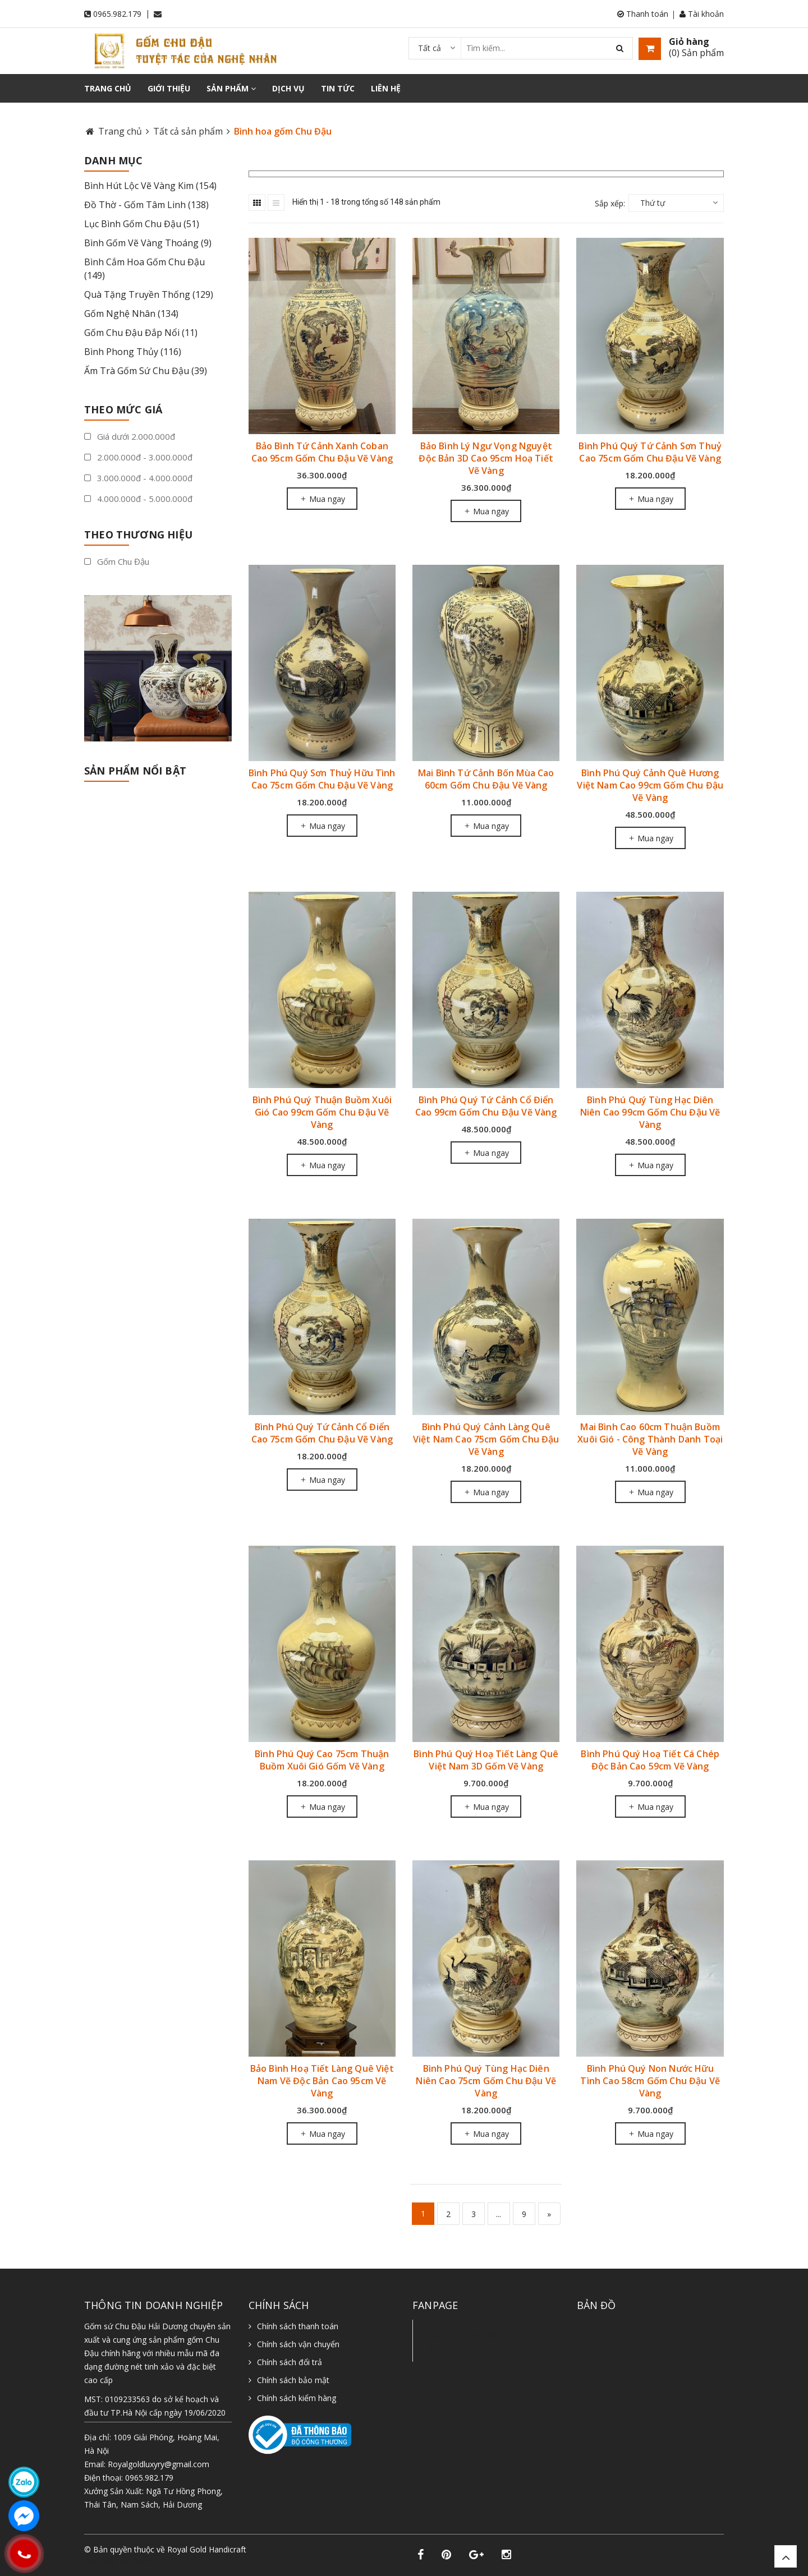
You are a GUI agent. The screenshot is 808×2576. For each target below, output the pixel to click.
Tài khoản (702, 13)
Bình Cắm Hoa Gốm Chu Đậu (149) (144, 269)
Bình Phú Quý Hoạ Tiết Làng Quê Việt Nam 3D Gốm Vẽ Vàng (486, 1760)
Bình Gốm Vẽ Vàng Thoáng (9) (148, 243)
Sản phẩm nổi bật (135, 770)
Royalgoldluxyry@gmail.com (158, 2464)
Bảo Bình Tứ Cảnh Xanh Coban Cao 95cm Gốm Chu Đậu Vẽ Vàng (322, 452)
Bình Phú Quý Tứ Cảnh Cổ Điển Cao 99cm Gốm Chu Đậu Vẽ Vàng (486, 1106)
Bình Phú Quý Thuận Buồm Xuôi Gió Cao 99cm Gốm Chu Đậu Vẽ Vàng (322, 1112)
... (498, 2214)
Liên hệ (386, 88)
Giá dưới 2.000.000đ (129, 436)
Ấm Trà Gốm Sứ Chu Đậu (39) (145, 371)
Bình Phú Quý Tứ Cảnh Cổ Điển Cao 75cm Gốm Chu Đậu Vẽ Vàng (322, 1433)
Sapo (143, 2561)
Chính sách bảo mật (293, 2380)
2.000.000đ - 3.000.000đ (138, 457)
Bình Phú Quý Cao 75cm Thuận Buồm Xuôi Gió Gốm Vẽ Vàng (322, 1760)
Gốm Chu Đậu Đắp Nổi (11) (141, 332)
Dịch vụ (288, 88)
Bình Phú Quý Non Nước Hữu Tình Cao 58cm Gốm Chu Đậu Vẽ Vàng (649, 2080)
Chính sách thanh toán (297, 2326)
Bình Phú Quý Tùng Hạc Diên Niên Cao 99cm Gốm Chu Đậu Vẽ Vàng (650, 1112)
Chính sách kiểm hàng (296, 2398)
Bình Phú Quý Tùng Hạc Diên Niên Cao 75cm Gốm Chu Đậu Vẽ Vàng (486, 2080)
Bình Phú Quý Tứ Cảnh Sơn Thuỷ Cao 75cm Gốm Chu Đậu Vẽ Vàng (650, 452)
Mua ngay (322, 499)
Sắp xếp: (610, 203)
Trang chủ (107, 88)
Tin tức (338, 88)
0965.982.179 (117, 13)
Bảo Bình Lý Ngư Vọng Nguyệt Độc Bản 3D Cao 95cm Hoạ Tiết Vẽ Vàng (486, 458)
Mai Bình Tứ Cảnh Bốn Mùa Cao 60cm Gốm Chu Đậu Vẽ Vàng (486, 779)
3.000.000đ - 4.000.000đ (138, 477)
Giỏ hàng (689, 41)
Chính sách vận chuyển (298, 2344)
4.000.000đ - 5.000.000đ (138, 498)
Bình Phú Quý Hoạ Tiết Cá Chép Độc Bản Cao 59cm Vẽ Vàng (650, 1760)
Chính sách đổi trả (289, 2362)
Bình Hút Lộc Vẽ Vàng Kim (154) (150, 185)
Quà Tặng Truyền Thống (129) (148, 294)
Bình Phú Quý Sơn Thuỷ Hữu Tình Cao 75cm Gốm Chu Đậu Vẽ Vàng (322, 779)
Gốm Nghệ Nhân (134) (131, 313)
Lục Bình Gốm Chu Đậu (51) (141, 224)
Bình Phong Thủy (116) (132, 351)
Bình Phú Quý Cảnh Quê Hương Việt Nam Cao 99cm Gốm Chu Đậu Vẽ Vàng (650, 785)
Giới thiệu (169, 88)
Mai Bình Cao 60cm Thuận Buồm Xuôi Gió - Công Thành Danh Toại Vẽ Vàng (650, 1439)
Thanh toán (642, 13)
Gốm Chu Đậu (116, 561)
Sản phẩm (231, 88)
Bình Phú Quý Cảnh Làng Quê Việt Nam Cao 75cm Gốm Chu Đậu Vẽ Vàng (486, 1439)
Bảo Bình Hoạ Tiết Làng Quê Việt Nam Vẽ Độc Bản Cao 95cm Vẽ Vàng (322, 2080)
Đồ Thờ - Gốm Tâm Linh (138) (146, 205)
